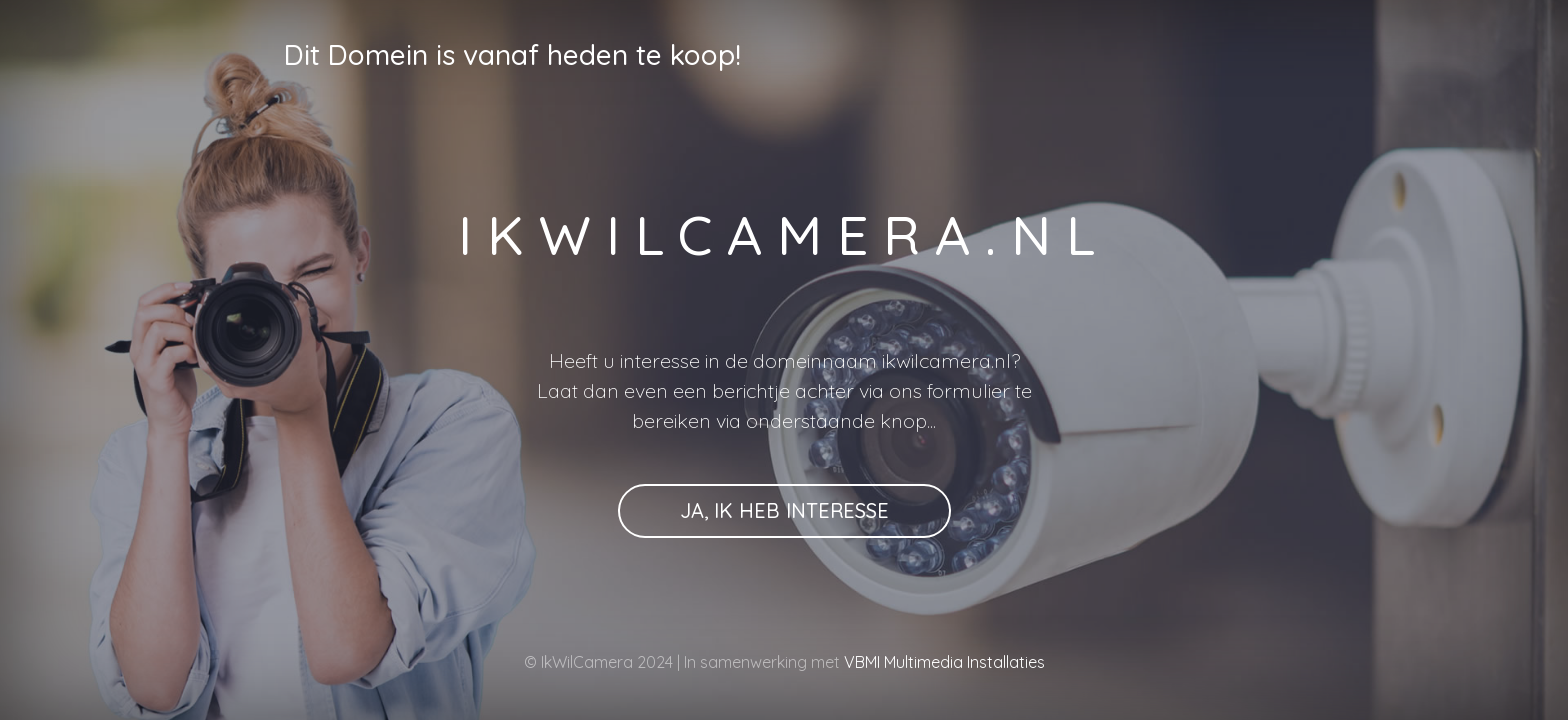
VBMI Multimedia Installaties (942, 662)
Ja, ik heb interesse (784, 510)
